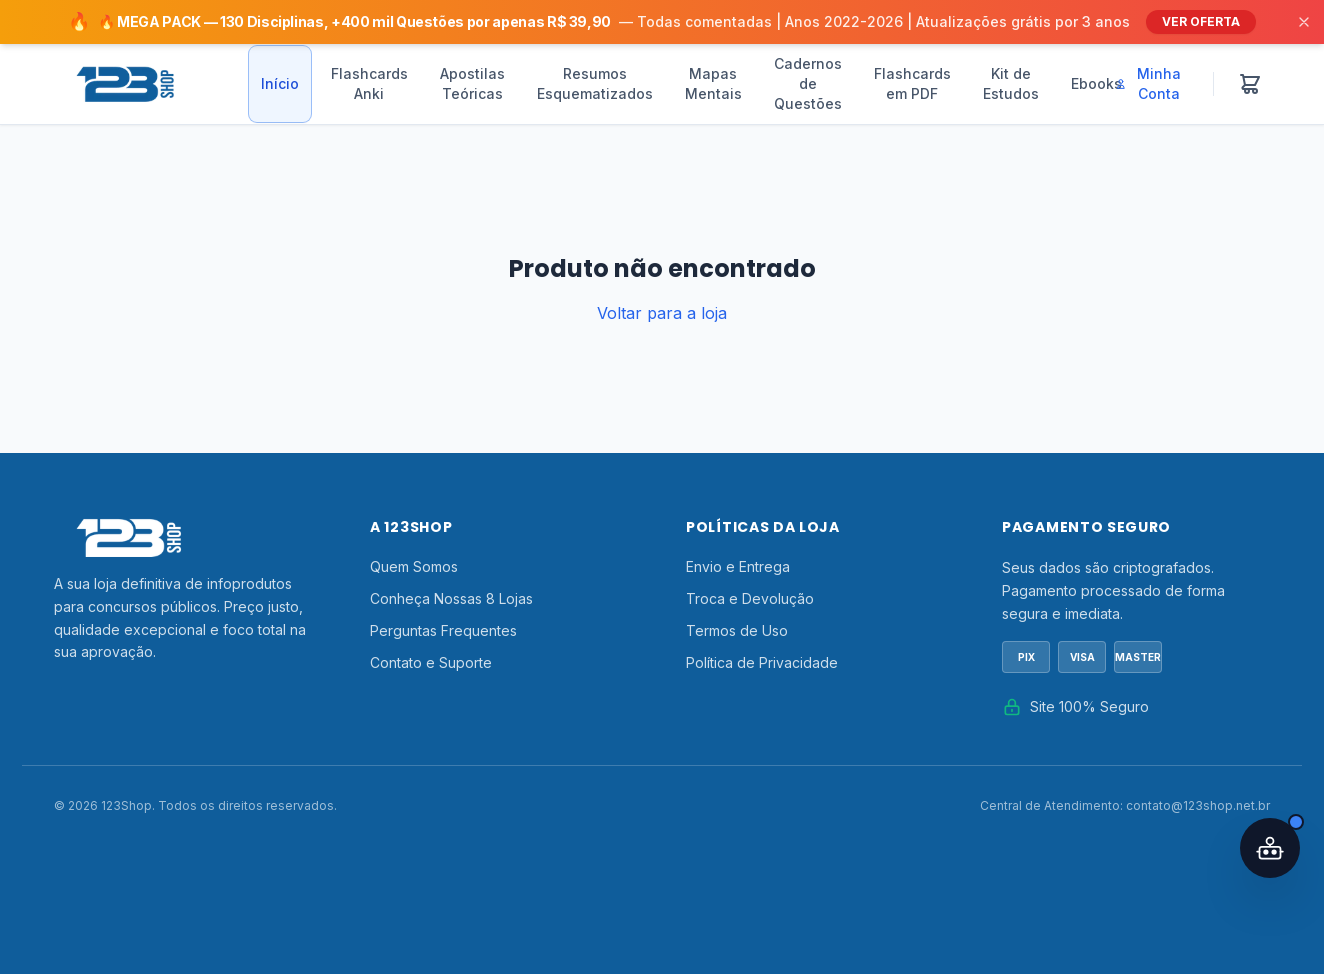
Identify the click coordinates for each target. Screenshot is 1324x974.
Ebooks (1096, 83)
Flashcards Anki (369, 83)
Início (280, 83)
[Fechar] (1304, 22)
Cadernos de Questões (808, 83)
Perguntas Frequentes (443, 630)
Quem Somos (414, 566)
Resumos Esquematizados (595, 83)
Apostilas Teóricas (472, 83)
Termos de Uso (737, 630)
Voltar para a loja (662, 313)
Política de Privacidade (762, 662)
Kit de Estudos (1011, 83)
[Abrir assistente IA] (1270, 848)
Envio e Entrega (738, 566)
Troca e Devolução (750, 598)
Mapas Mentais (713, 83)
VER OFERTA (1201, 21)
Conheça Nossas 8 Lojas (451, 598)
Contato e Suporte (431, 662)
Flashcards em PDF (912, 83)
